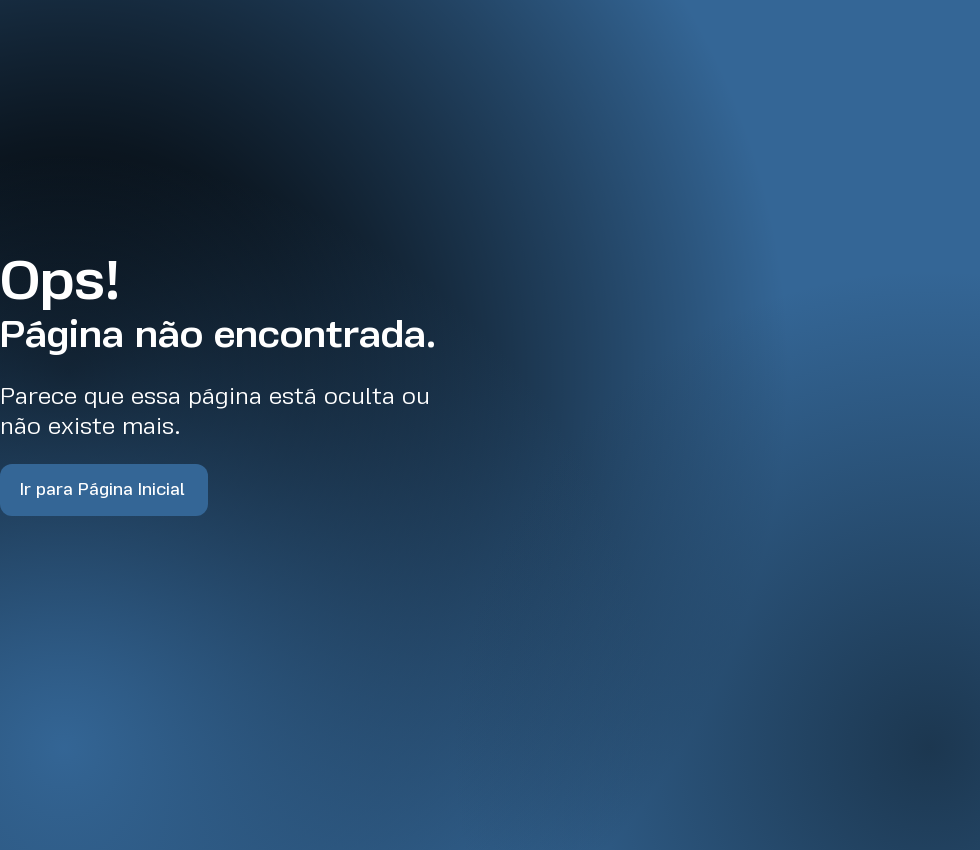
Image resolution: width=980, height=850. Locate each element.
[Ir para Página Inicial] (104, 490)
